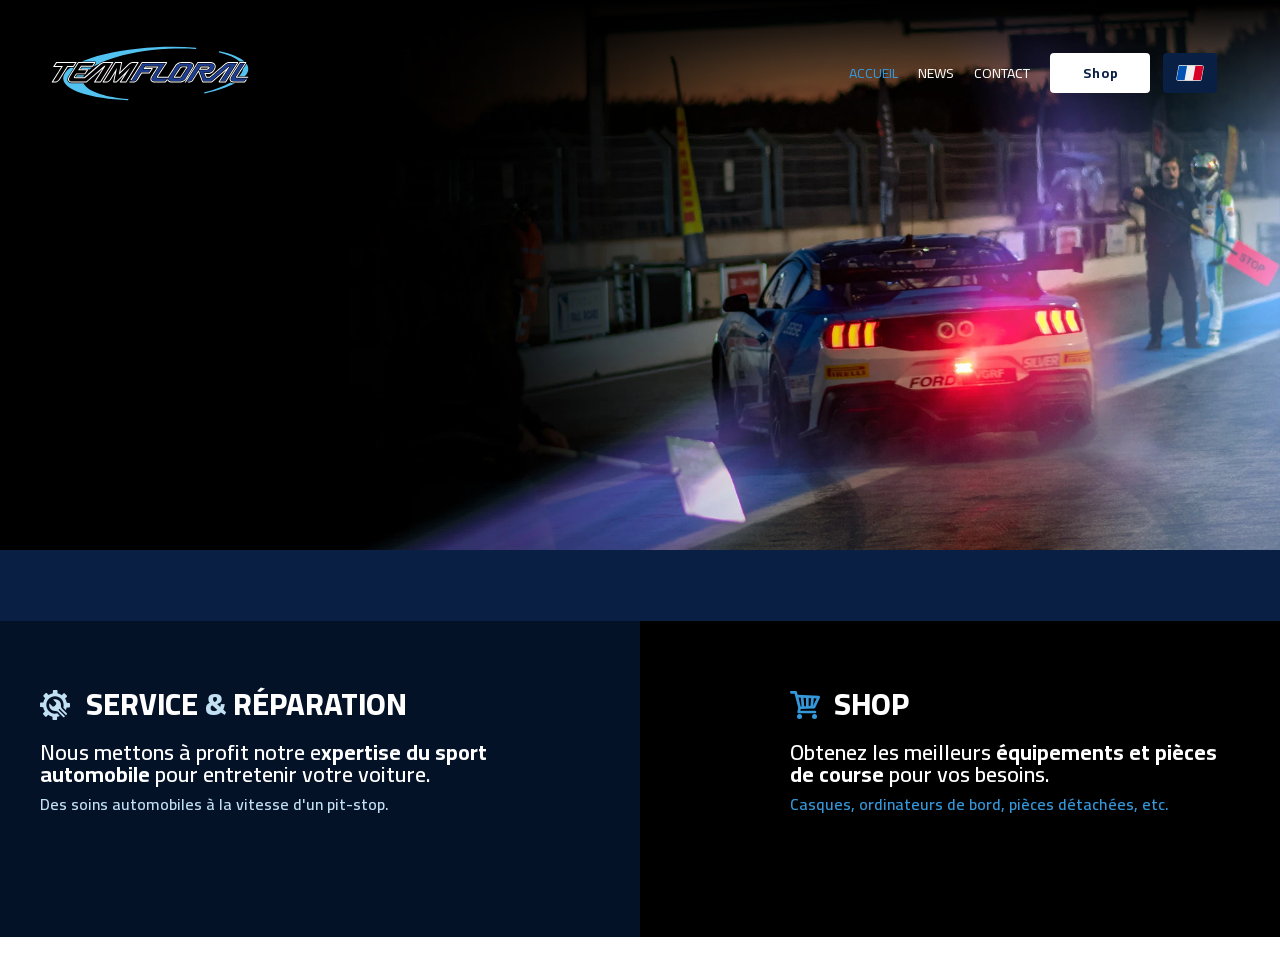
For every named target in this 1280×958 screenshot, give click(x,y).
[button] (1100, 73)
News (936, 73)
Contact (1002, 73)
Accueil (873, 73)
